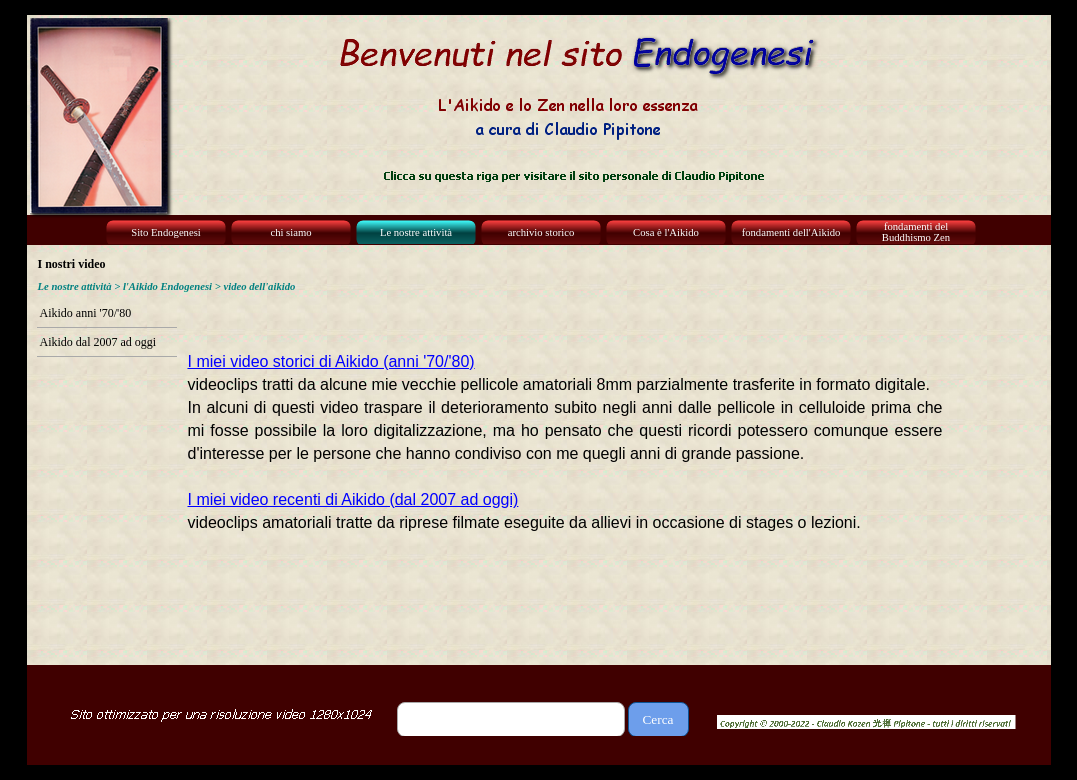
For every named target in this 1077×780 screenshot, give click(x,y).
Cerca (657, 719)
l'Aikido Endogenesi (167, 286)
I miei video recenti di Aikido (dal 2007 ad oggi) (353, 499)
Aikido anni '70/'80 (86, 313)
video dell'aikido (259, 286)
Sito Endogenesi (166, 232)
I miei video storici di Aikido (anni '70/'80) (331, 361)
